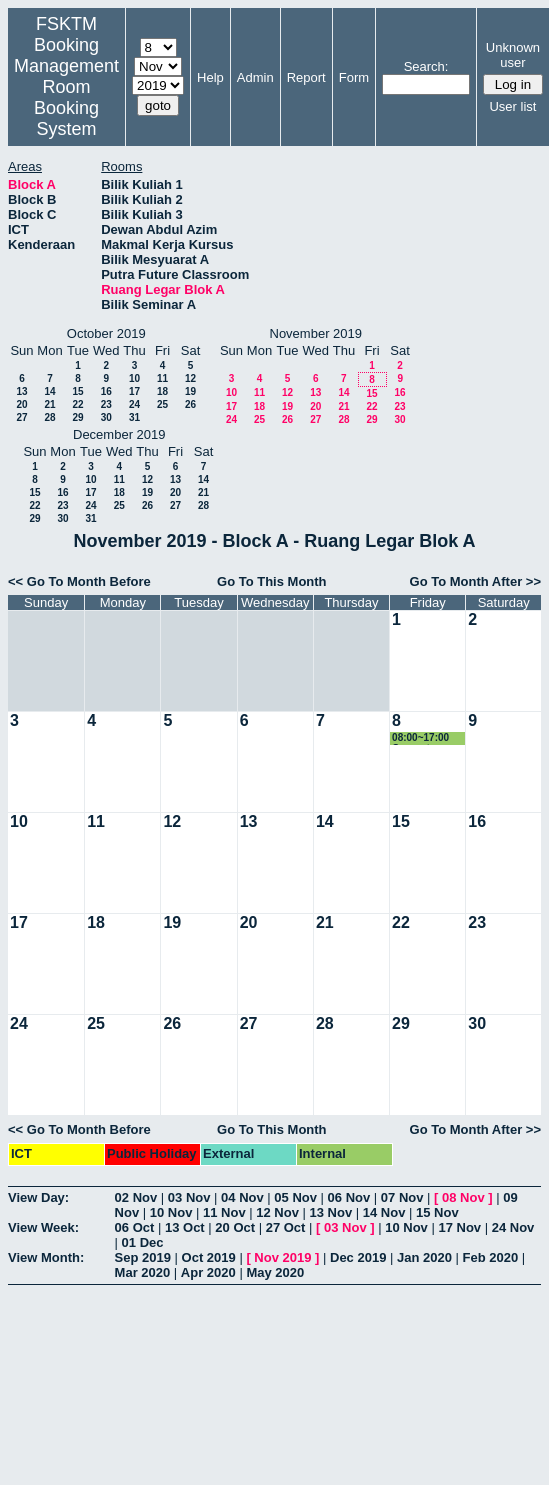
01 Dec (143, 1242)
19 (190, 391)
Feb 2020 (491, 1257)
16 (106, 391)
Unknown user (513, 55)
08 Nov (463, 1197)
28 (49, 417)
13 (21, 391)
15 (77, 391)
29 (77, 417)
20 (21, 404)
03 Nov (189, 1197)
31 (134, 417)
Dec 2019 (358, 1257)
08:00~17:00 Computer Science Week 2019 (425, 738)
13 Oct (185, 1227)
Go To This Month (272, 581)
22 (77, 404)
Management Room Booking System (66, 97)
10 (134, 378)
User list (512, 106)
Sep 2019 (143, 1257)
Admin (255, 77)
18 (162, 391)
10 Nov (171, 1212)
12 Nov (277, 1212)
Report (306, 77)
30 (106, 417)
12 (190, 378)
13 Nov (331, 1212)
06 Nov (349, 1197)
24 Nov (513, 1227)
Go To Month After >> (475, 581)
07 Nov (402, 1197)
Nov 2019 (282, 1257)
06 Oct (135, 1227)
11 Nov (224, 1212)
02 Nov (136, 1197)
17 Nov (459, 1227)
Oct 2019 (209, 1257)
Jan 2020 (424, 1257)
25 (162, 404)
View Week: (43, 1227)
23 (106, 404)
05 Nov (295, 1197)
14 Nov (384, 1212)
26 (190, 404)
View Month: (46, 1257)
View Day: (38, 1197)
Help (210, 77)
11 (162, 378)
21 (49, 404)
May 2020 (275, 1272)
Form (354, 77)
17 (134, 391)
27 (21, 417)
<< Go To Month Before (79, 581)
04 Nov (242, 1197)
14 (49, 391)
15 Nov (437, 1212)
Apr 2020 (208, 1272)
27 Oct (286, 1227)
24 (134, 404)
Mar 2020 (143, 1272)
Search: (426, 66)
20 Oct (235, 1227)
